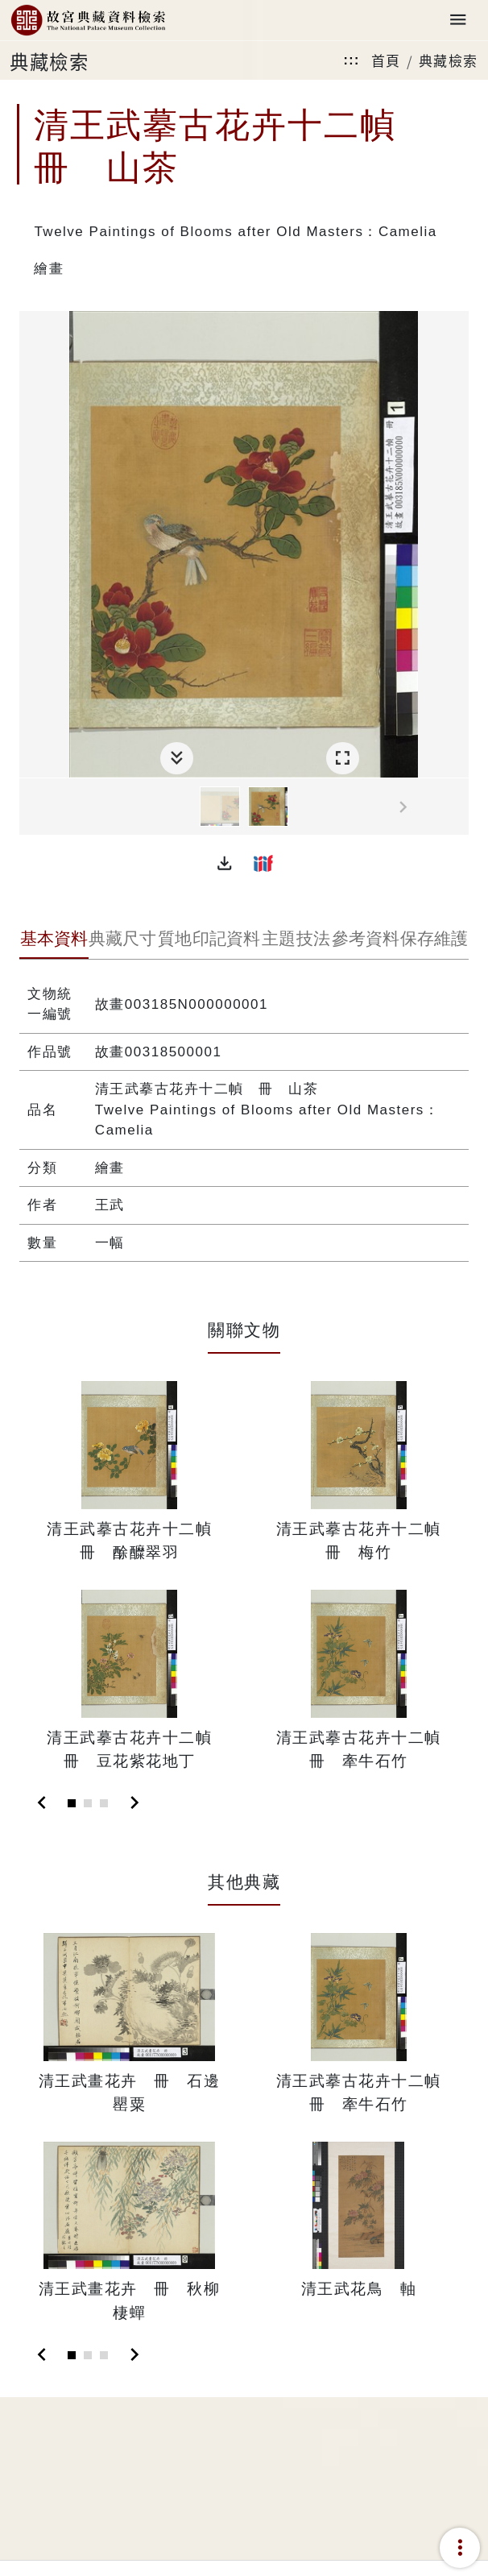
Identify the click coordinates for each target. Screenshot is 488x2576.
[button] (224, 863)
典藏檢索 (448, 60)
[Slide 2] (88, 1803)
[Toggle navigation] (458, 20)
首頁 (386, 60)
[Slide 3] (104, 1803)
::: (351, 60)
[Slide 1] (72, 1803)
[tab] (53, 940)
